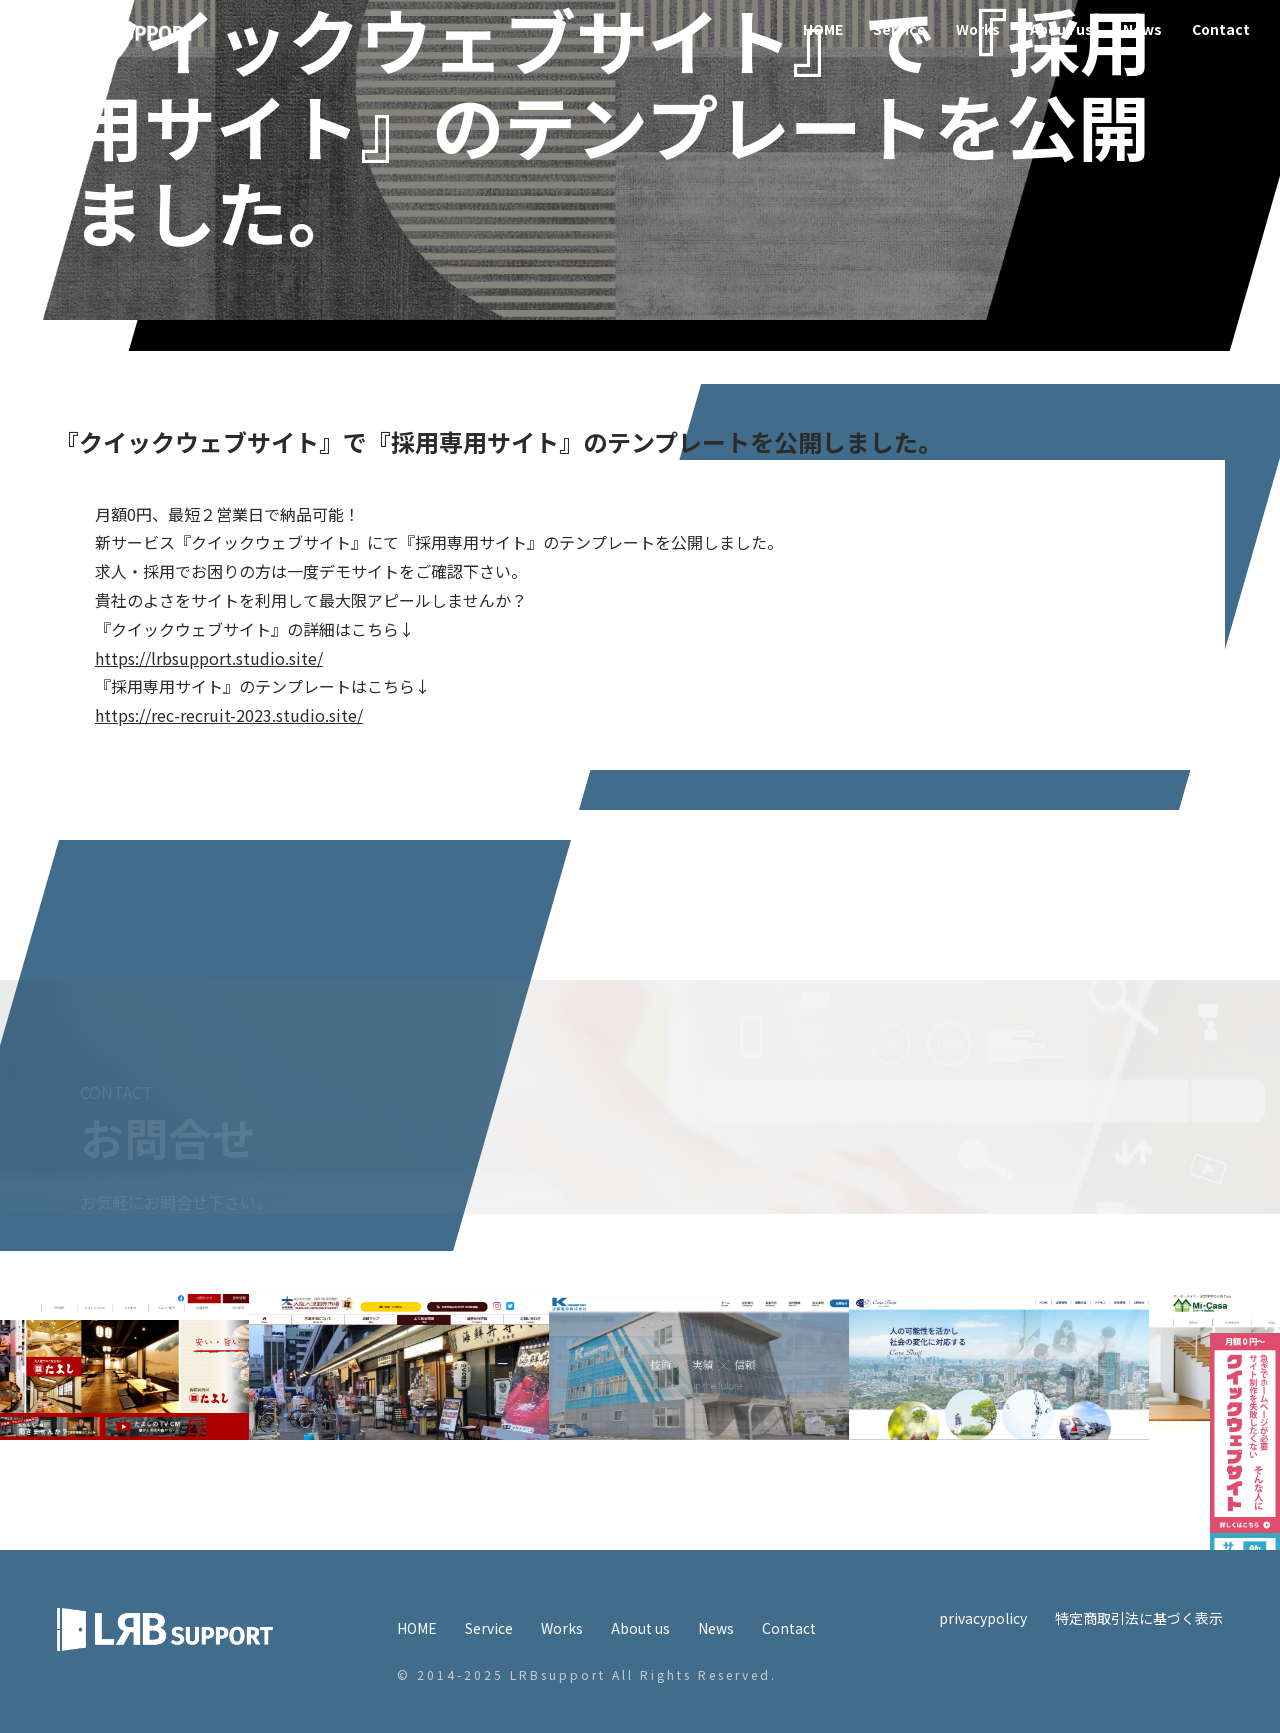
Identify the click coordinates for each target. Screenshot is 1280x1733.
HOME (823, 29)
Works (978, 29)
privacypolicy (983, 1618)
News (1142, 29)
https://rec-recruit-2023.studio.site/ (229, 715)
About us (1061, 29)
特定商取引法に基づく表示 (1139, 1618)
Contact (1221, 29)
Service (899, 29)
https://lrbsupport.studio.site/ (209, 658)
